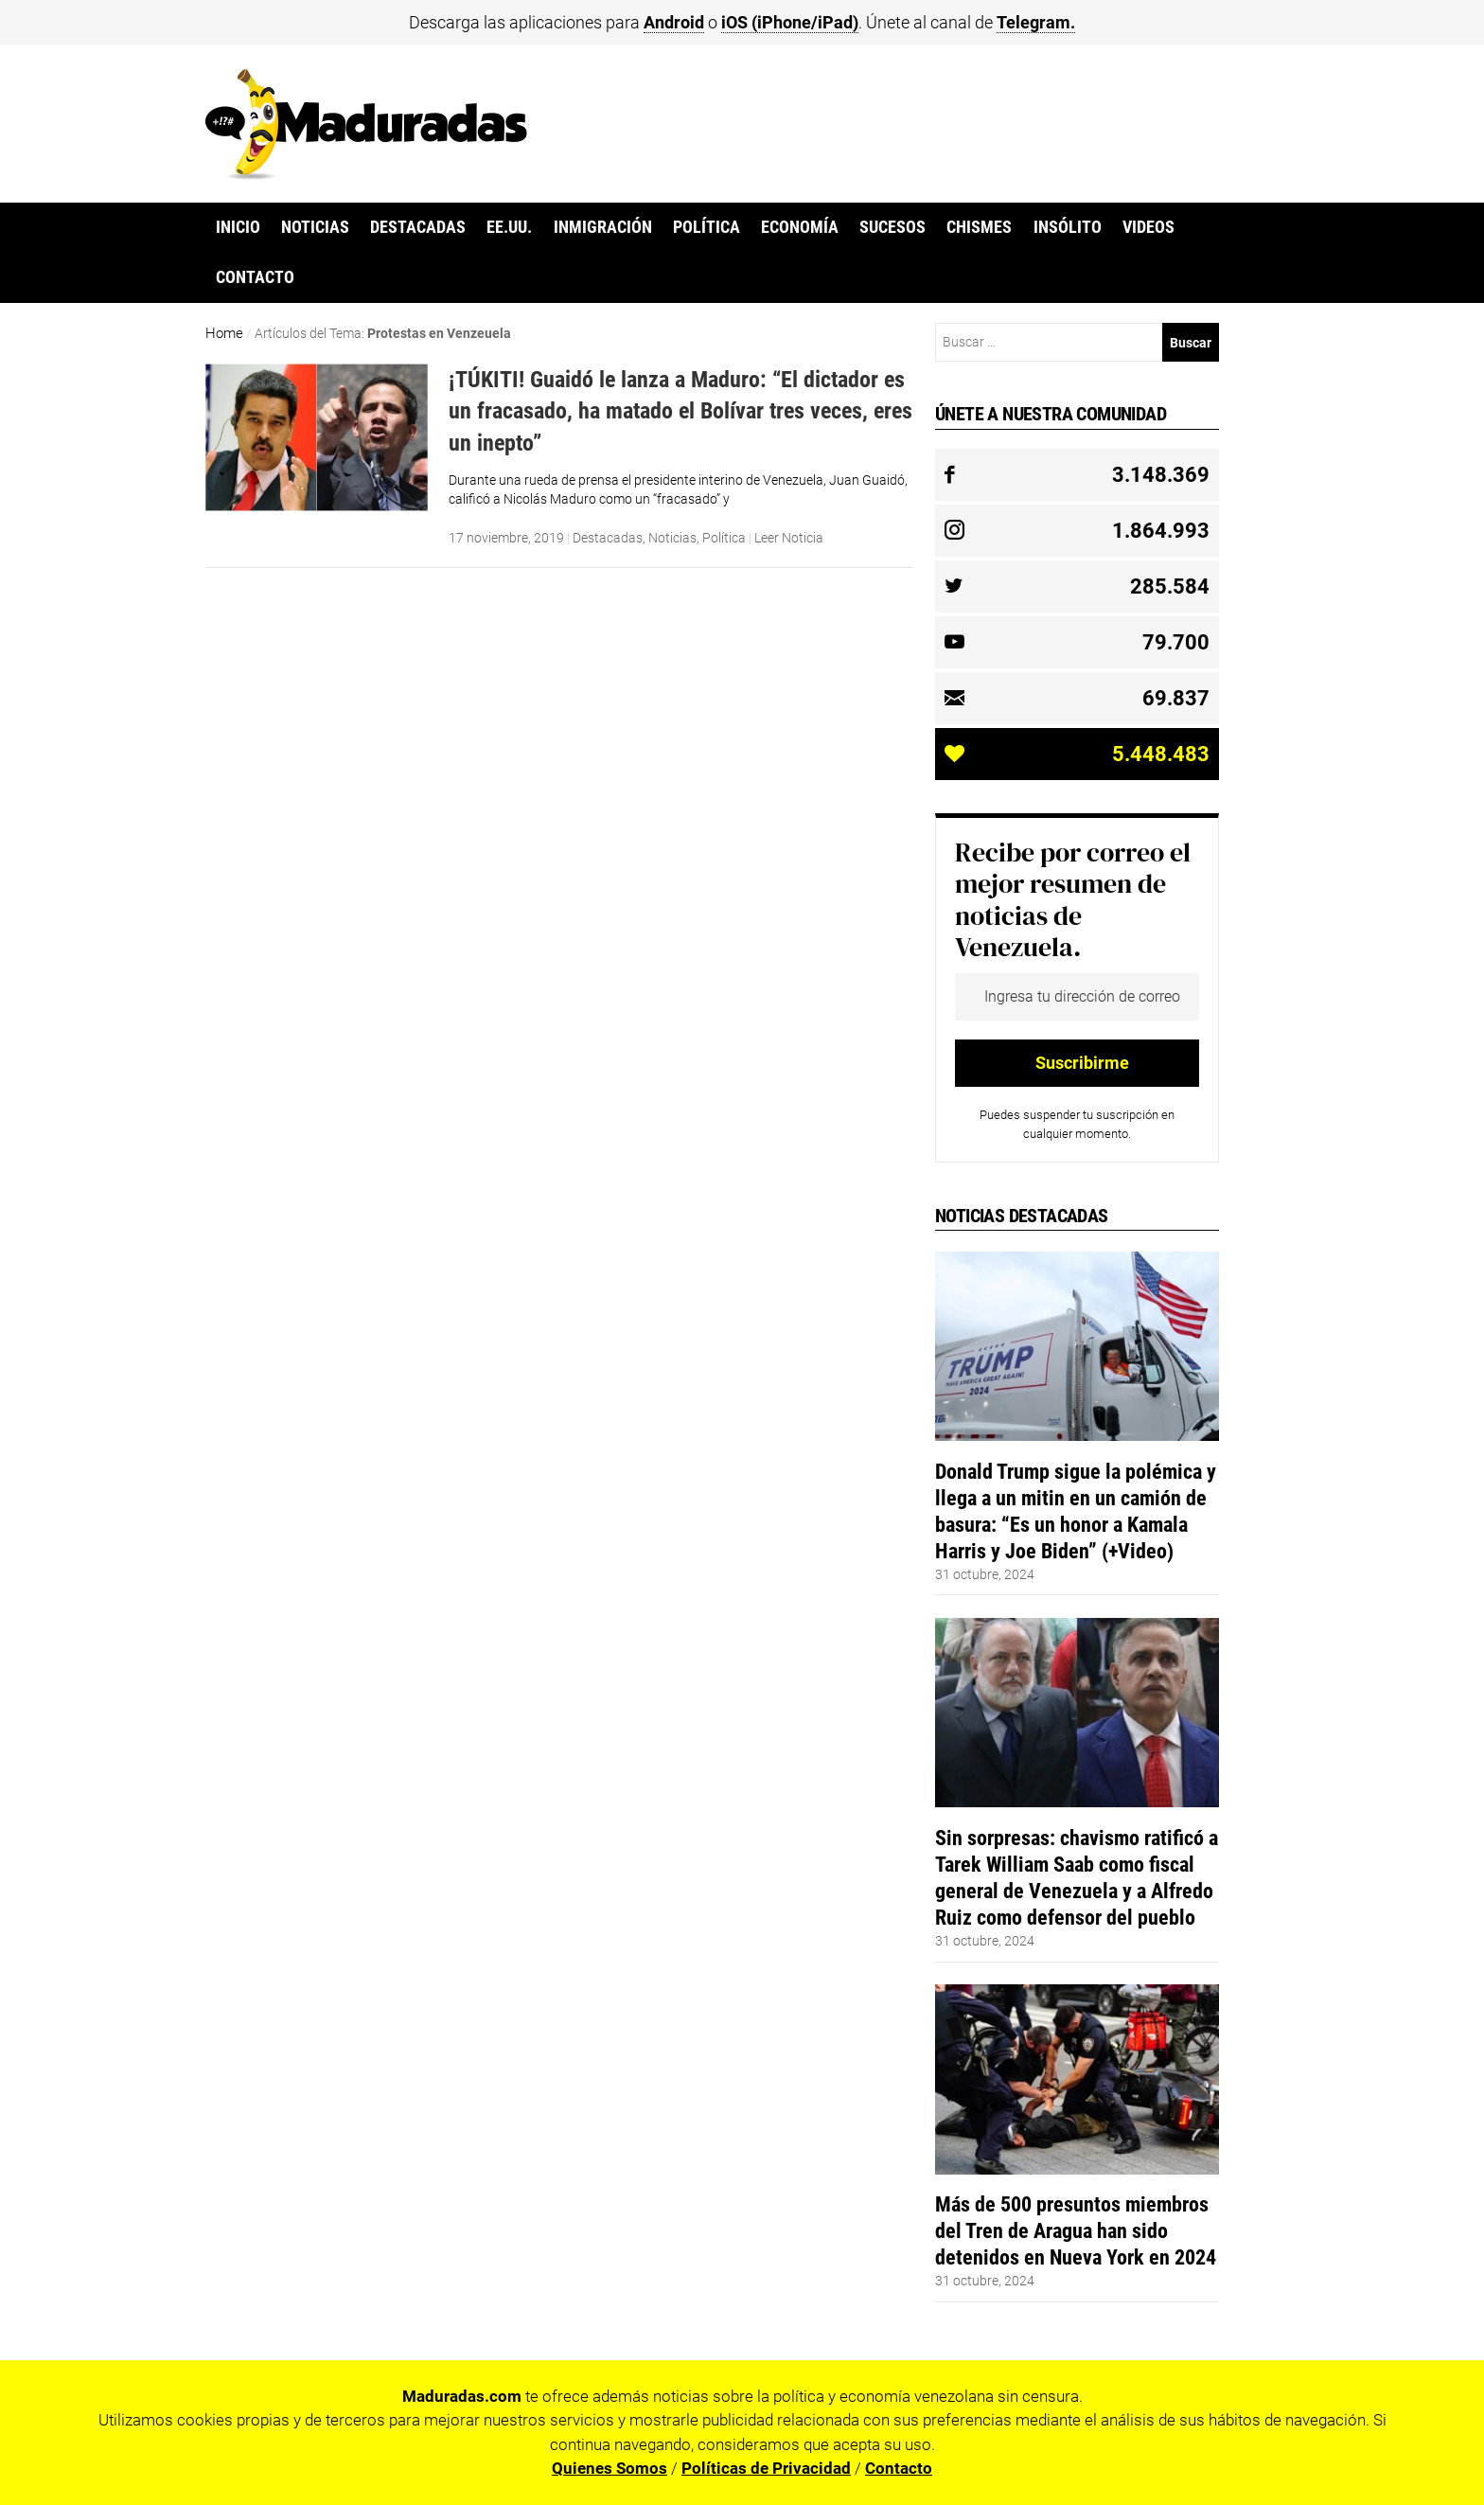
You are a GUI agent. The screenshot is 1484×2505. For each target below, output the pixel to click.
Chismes (979, 227)
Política (706, 227)
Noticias (315, 227)
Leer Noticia (788, 537)
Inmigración (603, 227)
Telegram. (1036, 22)
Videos (1148, 227)
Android (674, 22)
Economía (800, 227)
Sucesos (892, 227)
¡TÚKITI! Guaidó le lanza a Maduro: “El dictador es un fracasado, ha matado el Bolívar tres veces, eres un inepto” (680, 410)
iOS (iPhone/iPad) (789, 22)
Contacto (255, 277)
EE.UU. (509, 227)
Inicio (238, 227)
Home (224, 333)
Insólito (1068, 227)
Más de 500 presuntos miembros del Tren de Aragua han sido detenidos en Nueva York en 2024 (1075, 2230)
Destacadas (418, 227)
